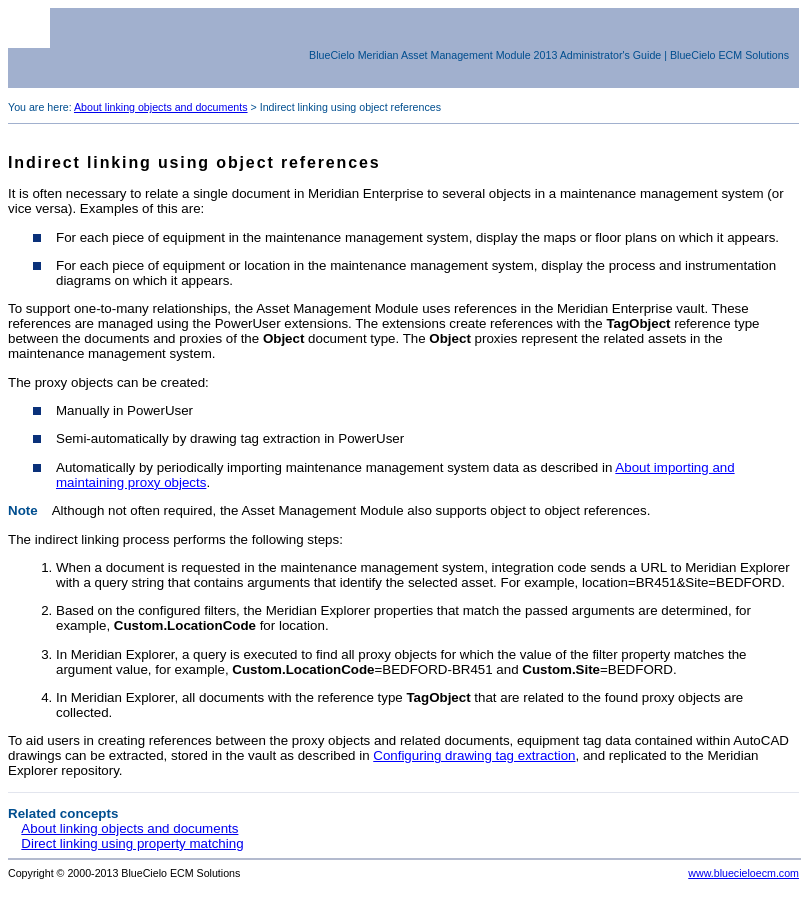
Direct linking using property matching (132, 843)
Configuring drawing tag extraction (474, 755)
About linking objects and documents (161, 107)
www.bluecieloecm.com (743, 873)
